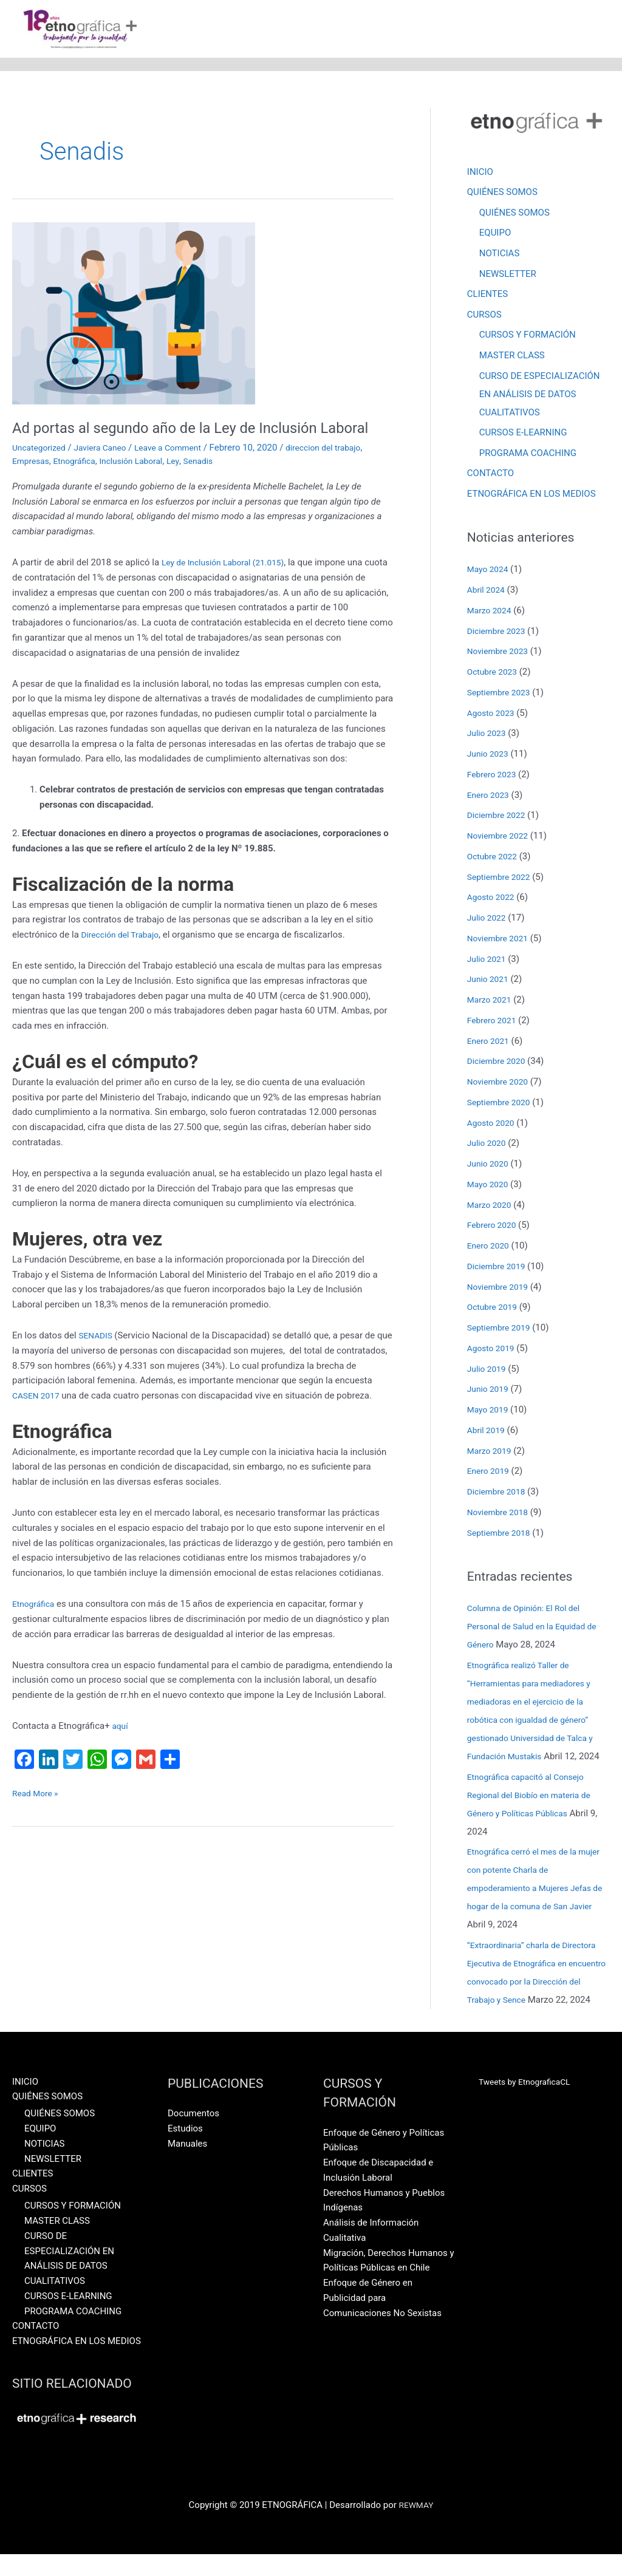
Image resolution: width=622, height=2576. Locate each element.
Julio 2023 (488, 736)
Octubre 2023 (494, 674)
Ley (187, 483)
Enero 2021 (490, 1043)
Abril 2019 (487, 1433)
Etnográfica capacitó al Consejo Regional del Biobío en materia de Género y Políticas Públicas (535, 1798)
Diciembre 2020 (499, 1063)
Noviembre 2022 (500, 838)
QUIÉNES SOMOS (502, 193)
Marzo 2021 (491, 1002)
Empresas (32, 483)
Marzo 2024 (491, 613)
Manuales (187, 2164)
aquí (120, 1762)
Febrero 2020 (494, 1227)
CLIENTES (487, 296)
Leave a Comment (181, 470)
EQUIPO (495, 235)
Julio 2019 (488, 1371)
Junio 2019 (489, 1391)
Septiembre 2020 (501, 1105)
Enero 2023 (490, 797)
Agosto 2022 (493, 899)
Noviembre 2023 (500, 654)
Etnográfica (79, 483)
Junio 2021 (489, 981)
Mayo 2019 (489, 1412)
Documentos (193, 2134)
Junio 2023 (489, 756)
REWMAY (416, 2526)
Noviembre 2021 (500, 941)
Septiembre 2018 (501, 1535)
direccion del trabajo (343, 470)
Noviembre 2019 (500, 1289)
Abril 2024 (487, 592)
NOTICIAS (499, 255)
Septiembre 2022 (501, 879)
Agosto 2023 (493, 715)
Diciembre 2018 (499, 1494)
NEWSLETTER (507, 275)
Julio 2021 (488, 961)
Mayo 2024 (489, 572)
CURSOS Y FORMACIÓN (527, 337)
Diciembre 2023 (499, 634)
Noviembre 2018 (500, 1515)
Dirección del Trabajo (123, 957)
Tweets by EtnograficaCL (529, 2102)
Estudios (185, 2149)
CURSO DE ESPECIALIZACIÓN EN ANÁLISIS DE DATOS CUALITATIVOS (539, 396)
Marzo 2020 (491, 1207)
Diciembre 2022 (499, 818)
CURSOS (484, 317)
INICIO (480, 173)
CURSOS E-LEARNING (523, 435)
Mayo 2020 (489, 1187)
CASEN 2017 (77, 1417)
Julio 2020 (488, 1145)
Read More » (37, 1829)
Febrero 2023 (494, 777)
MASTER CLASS (512, 357)
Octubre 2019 (494, 1309)
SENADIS (98, 1357)
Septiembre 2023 (501, 695)
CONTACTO (490, 476)
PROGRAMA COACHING (527, 455)
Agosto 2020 (493, 1125)
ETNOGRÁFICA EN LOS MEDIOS (531, 496)
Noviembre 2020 (500, 1084)
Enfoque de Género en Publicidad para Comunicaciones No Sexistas (382, 2319)
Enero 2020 (490, 1248)
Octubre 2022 (494, 859)
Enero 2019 (490, 1473)
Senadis (214, 483)
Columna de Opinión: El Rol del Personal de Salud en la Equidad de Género (538, 1629)
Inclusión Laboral (141, 483)
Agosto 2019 (493, 1351)
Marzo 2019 (491, 1453)
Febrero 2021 (494, 1023)
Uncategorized (41, 470)
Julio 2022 (488, 920)
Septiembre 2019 (501, 1330)
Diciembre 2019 (499, 1269)
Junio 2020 (489, 1166)
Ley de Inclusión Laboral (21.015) (229, 584)
